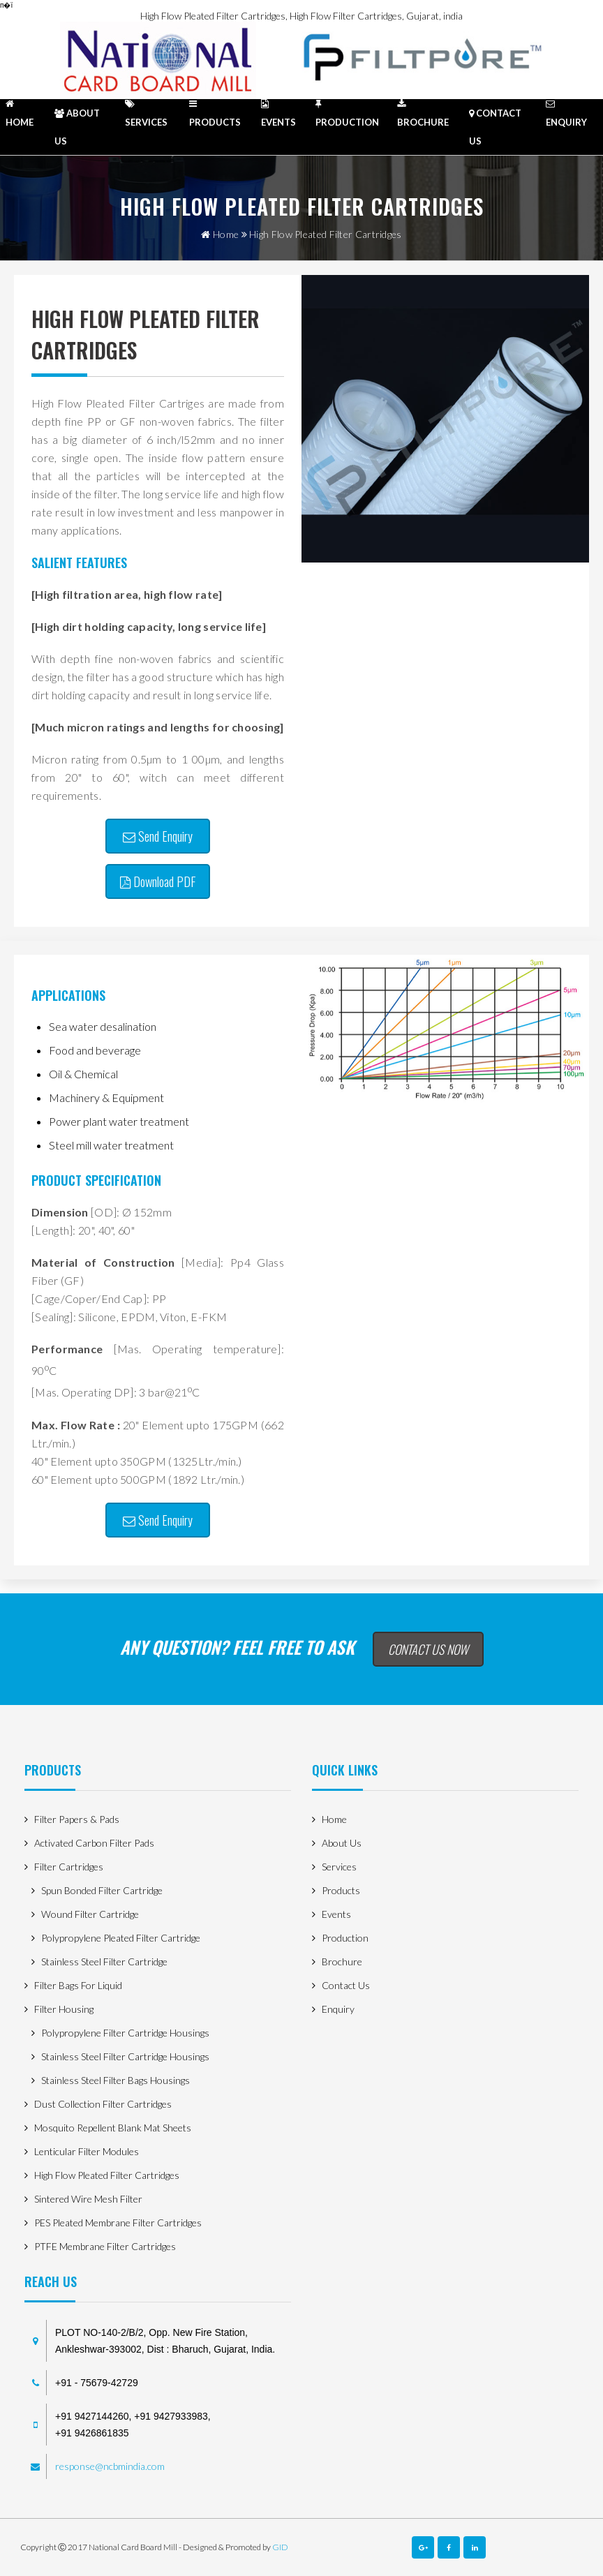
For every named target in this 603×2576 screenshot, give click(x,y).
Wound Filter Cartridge (90, 1914)
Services (146, 113)
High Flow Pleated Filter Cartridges (106, 2175)
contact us (495, 127)
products (215, 113)
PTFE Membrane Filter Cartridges (105, 2246)
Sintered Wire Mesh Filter (88, 2199)
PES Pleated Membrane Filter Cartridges (118, 2222)
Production (347, 113)
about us (77, 127)
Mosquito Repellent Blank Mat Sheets (112, 2128)
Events (278, 113)
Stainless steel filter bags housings (115, 2080)
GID (280, 2547)
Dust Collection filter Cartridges (103, 2104)
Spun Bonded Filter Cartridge (102, 1890)
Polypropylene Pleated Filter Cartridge (120, 1938)
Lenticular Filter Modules (86, 2151)
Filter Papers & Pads (76, 1819)
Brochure (423, 113)
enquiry (566, 113)
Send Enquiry (158, 836)
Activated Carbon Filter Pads (94, 1843)
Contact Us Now (428, 1649)
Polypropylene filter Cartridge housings (125, 2033)
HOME (20, 113)
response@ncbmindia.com (110, 2466)
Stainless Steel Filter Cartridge (104, 1961)
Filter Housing (64, 2009)
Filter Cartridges (68, 1867)
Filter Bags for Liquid (78, 1985)
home (220, 234)
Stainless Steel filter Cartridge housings (125, 2056)
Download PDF (157, 881)
